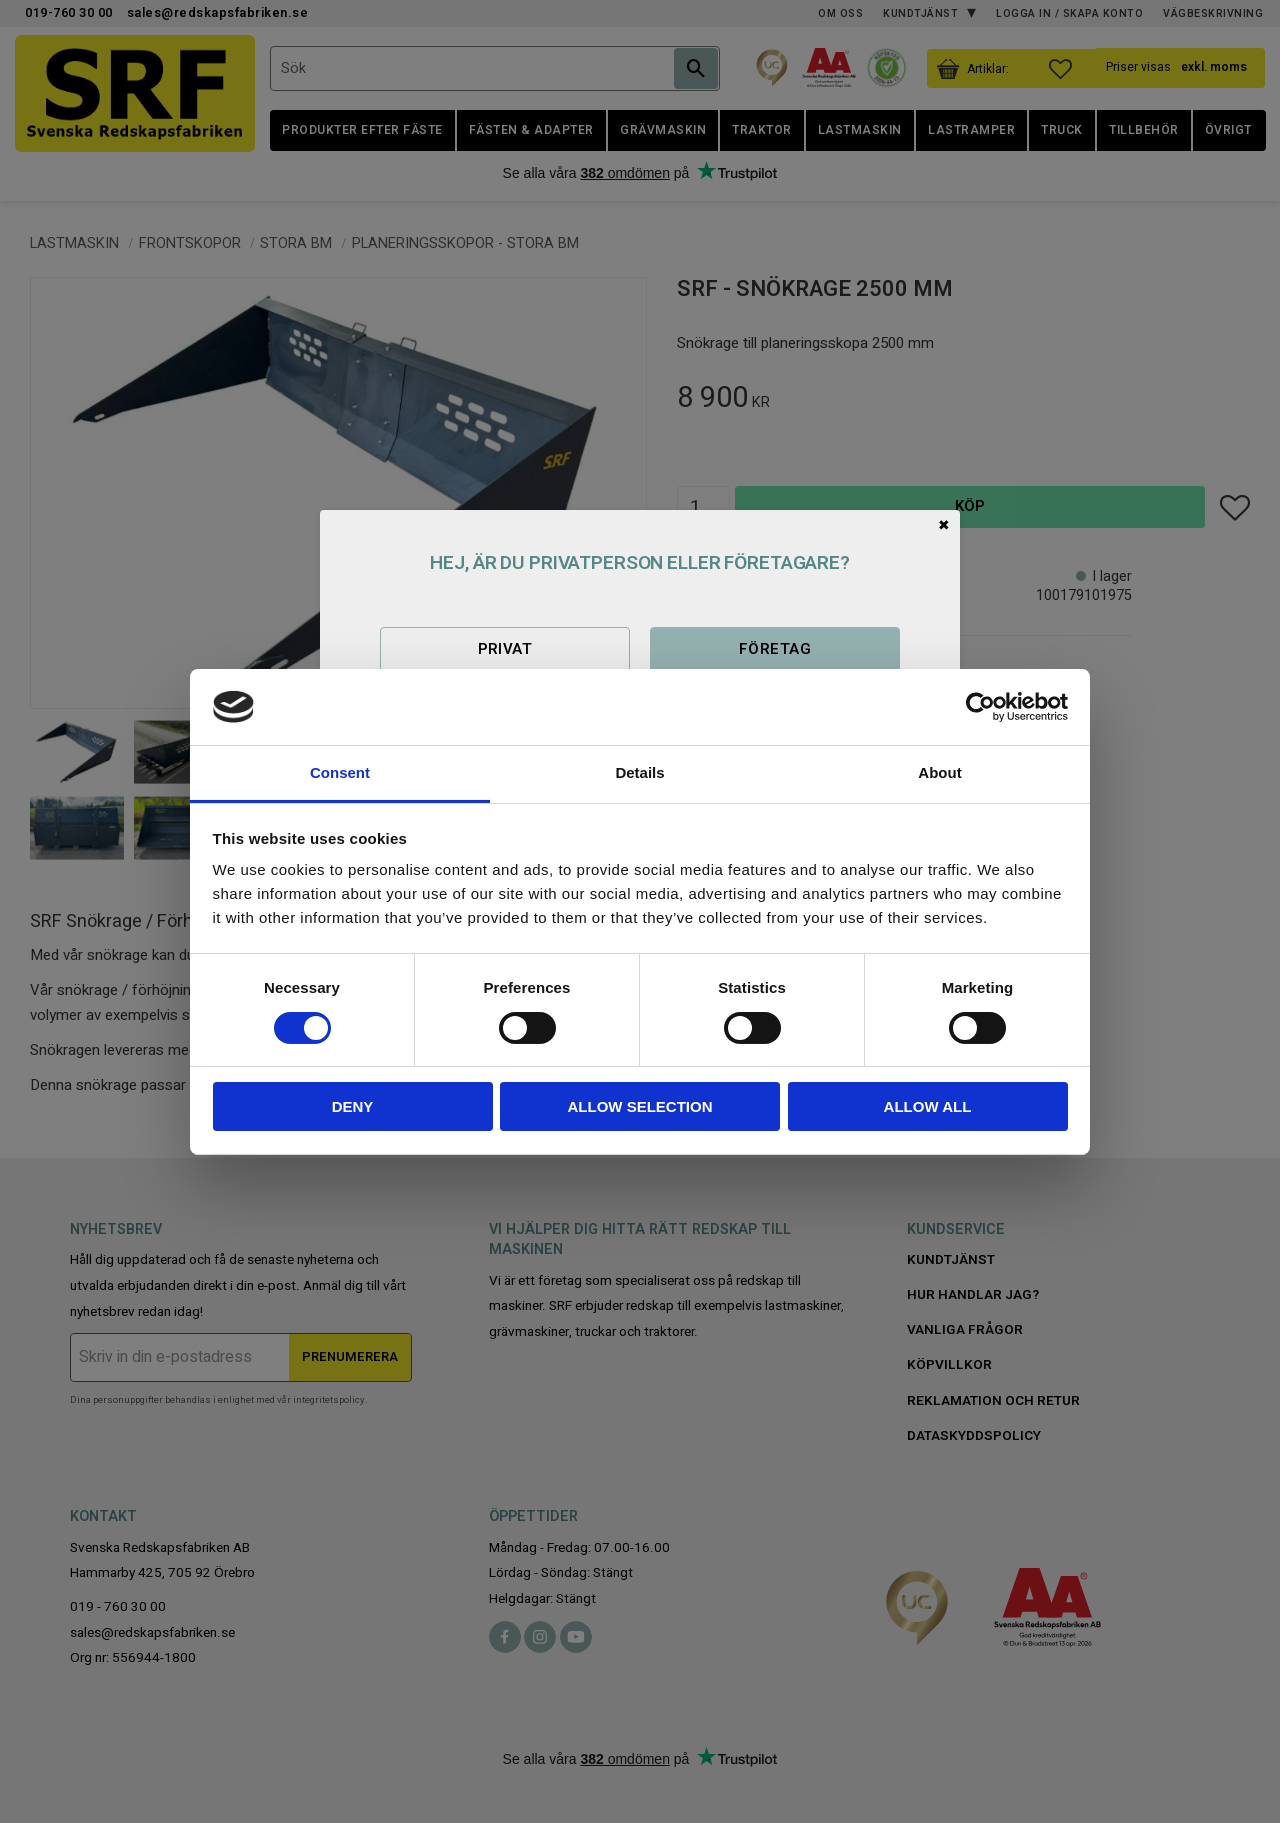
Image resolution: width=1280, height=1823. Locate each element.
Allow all (928, 1106)
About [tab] (939, 772)
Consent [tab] (340, 772)
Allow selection (640, 1106)
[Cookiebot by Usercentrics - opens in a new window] (980, 707)
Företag (775, 649)
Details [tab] (639, 772)
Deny (353, 1106)
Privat (505, 649)
